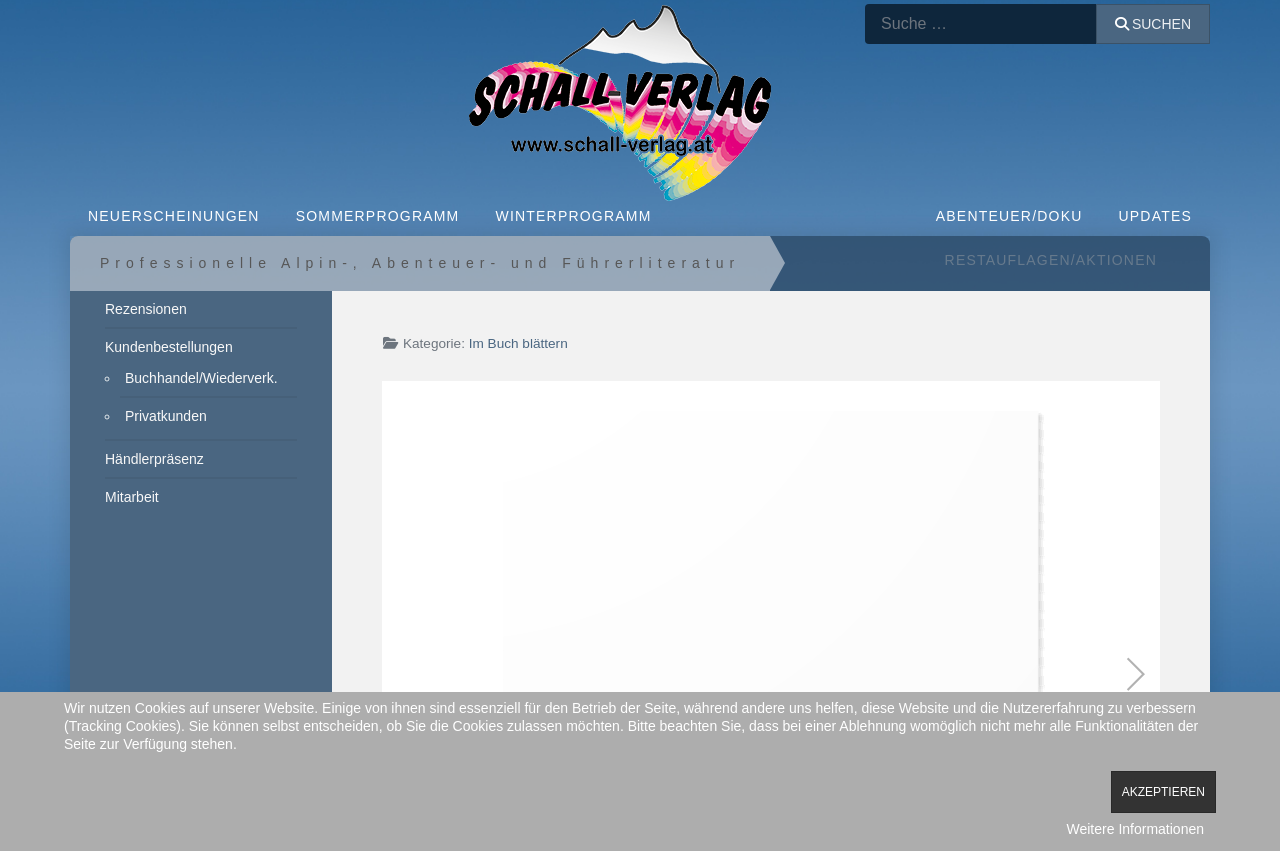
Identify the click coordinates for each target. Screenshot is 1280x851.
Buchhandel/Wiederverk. (201, 378)
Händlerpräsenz (154, 459)
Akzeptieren (1163, 792)
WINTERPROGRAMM (573, 216)
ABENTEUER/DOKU (1009, 216)
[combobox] (981, 24)
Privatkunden (166, 416)
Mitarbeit (132, 497)
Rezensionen (146, 309)
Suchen (1153, 24)
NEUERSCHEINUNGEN (174, 216)
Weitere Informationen (1135, 829)
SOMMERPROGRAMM (378, 216)
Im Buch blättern (518, 343)
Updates (1156, 216)
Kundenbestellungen (169, 347)
